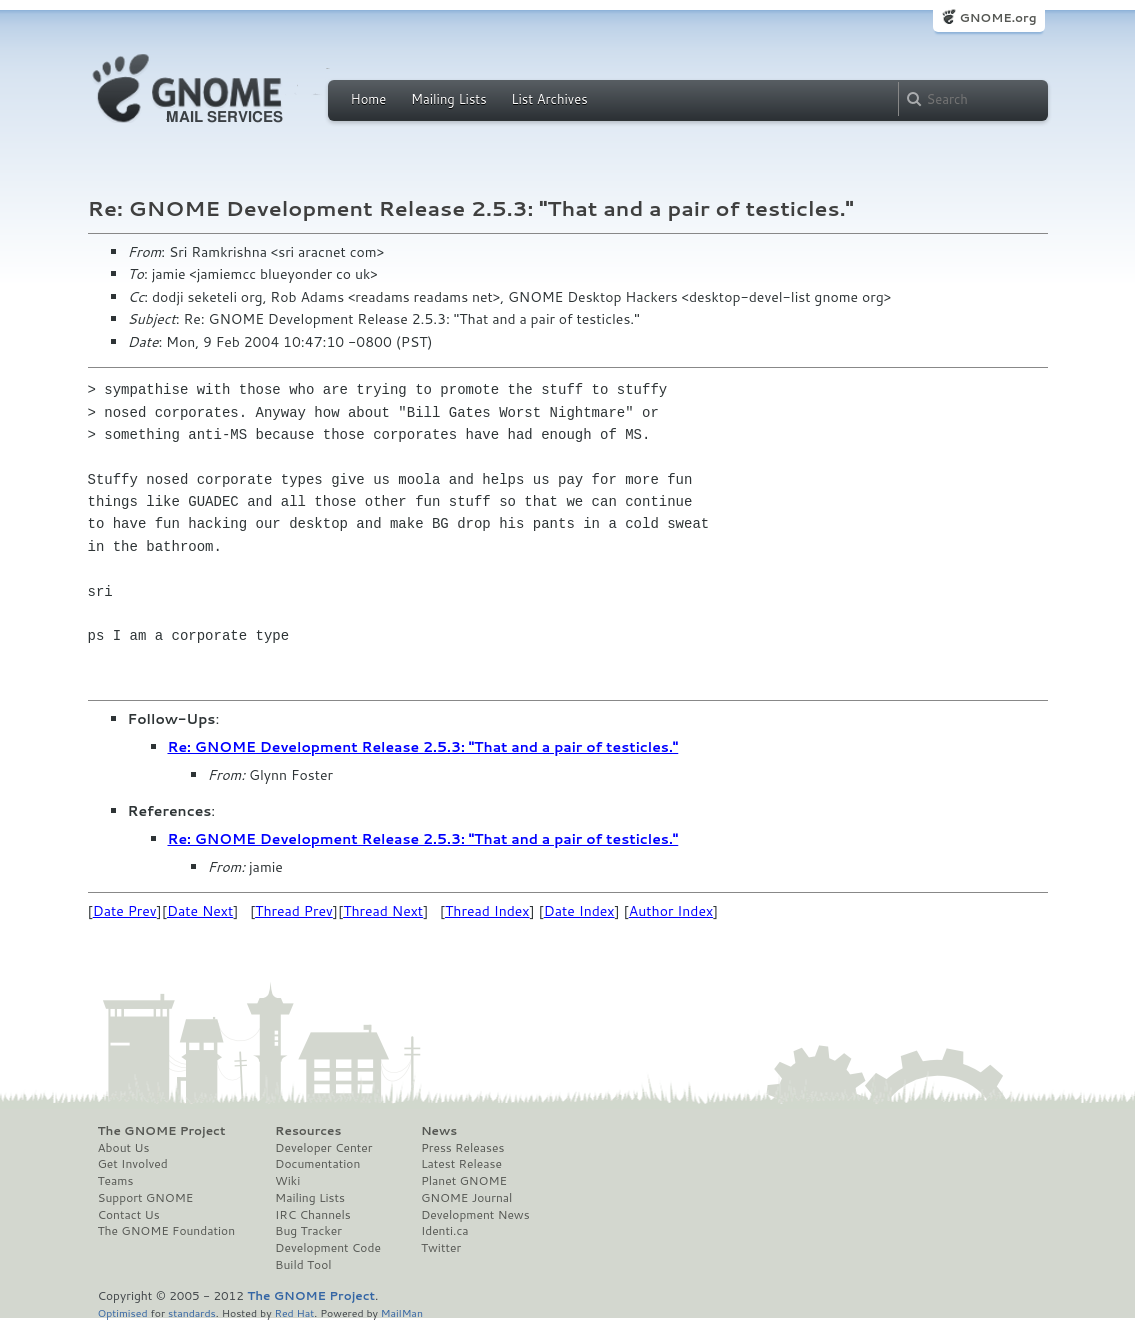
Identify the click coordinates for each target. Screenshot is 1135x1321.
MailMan (402, 1312)
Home (369, 99)
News (439, 1131)
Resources (308, 1131)
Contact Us (129, 1215)
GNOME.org (997, 17)
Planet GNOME (464, 1181)
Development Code (328, 1248)
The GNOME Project (162, 1131)
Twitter (441, 1248)
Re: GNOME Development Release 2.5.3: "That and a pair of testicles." (423, 747)
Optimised (123, 1312)
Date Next (200, 911)
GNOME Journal (467, 1198)
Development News (475, 1215)
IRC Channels (313, 1215)
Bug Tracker (308, 1231)
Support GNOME (146, 1198)
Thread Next (383, 911)
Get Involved (133, 1164)
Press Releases (462, 1148)
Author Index (671, 911)
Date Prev (125, 911)
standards (192, 1312)
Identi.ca (445, 1231)
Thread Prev (294, 911)
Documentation (317, 1164)
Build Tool (303, 1265)
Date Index (579, 911)
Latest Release (461, 1164)
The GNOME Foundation (167, 1231)
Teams (116, 1181)
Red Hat (294, 1312)
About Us (124, 1148)
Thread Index (487, 911)
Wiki (287, 1181)
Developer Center (323, 1148)
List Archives (549, 99)
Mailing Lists (449, 99)
